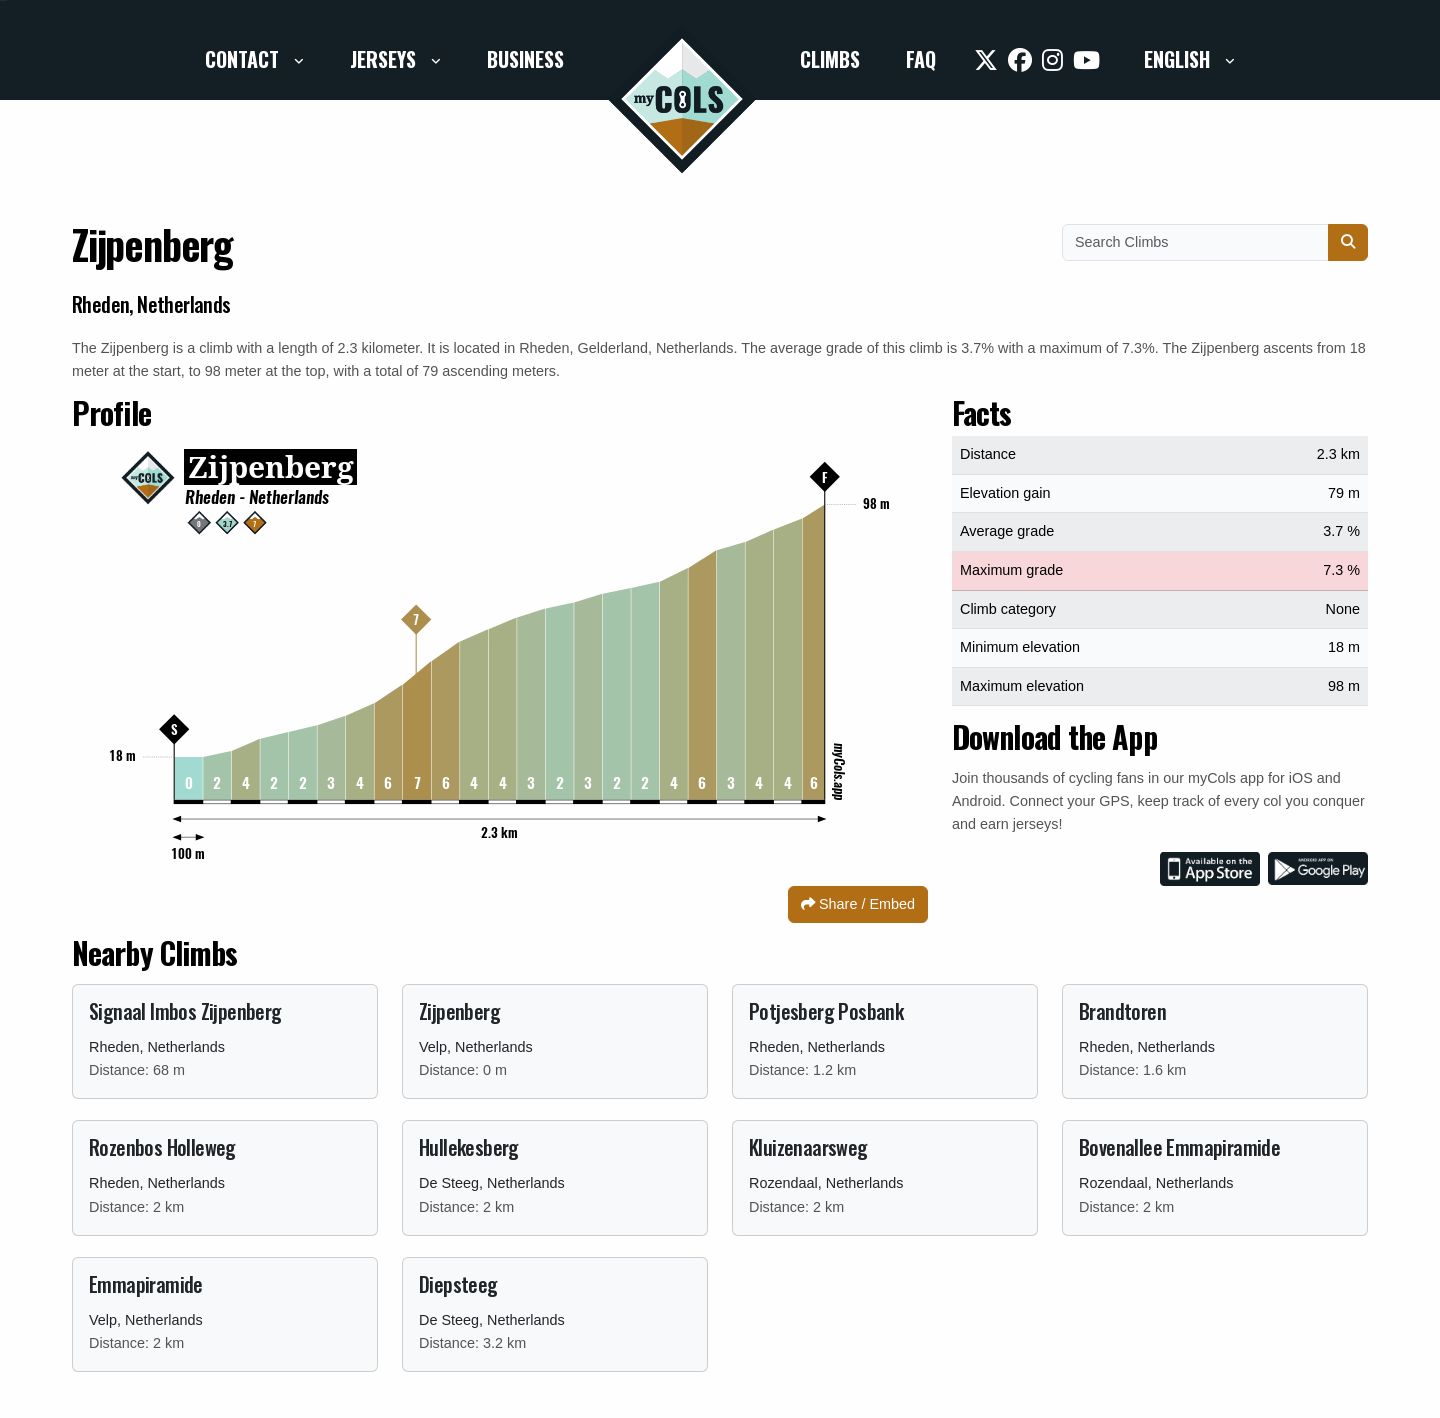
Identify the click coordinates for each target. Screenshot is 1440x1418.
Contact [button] (244, 59)
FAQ (921, 59)
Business (525, 59)
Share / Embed (858, 904)
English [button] (1179, 59)
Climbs (830, 59)
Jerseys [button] (385, 59)
